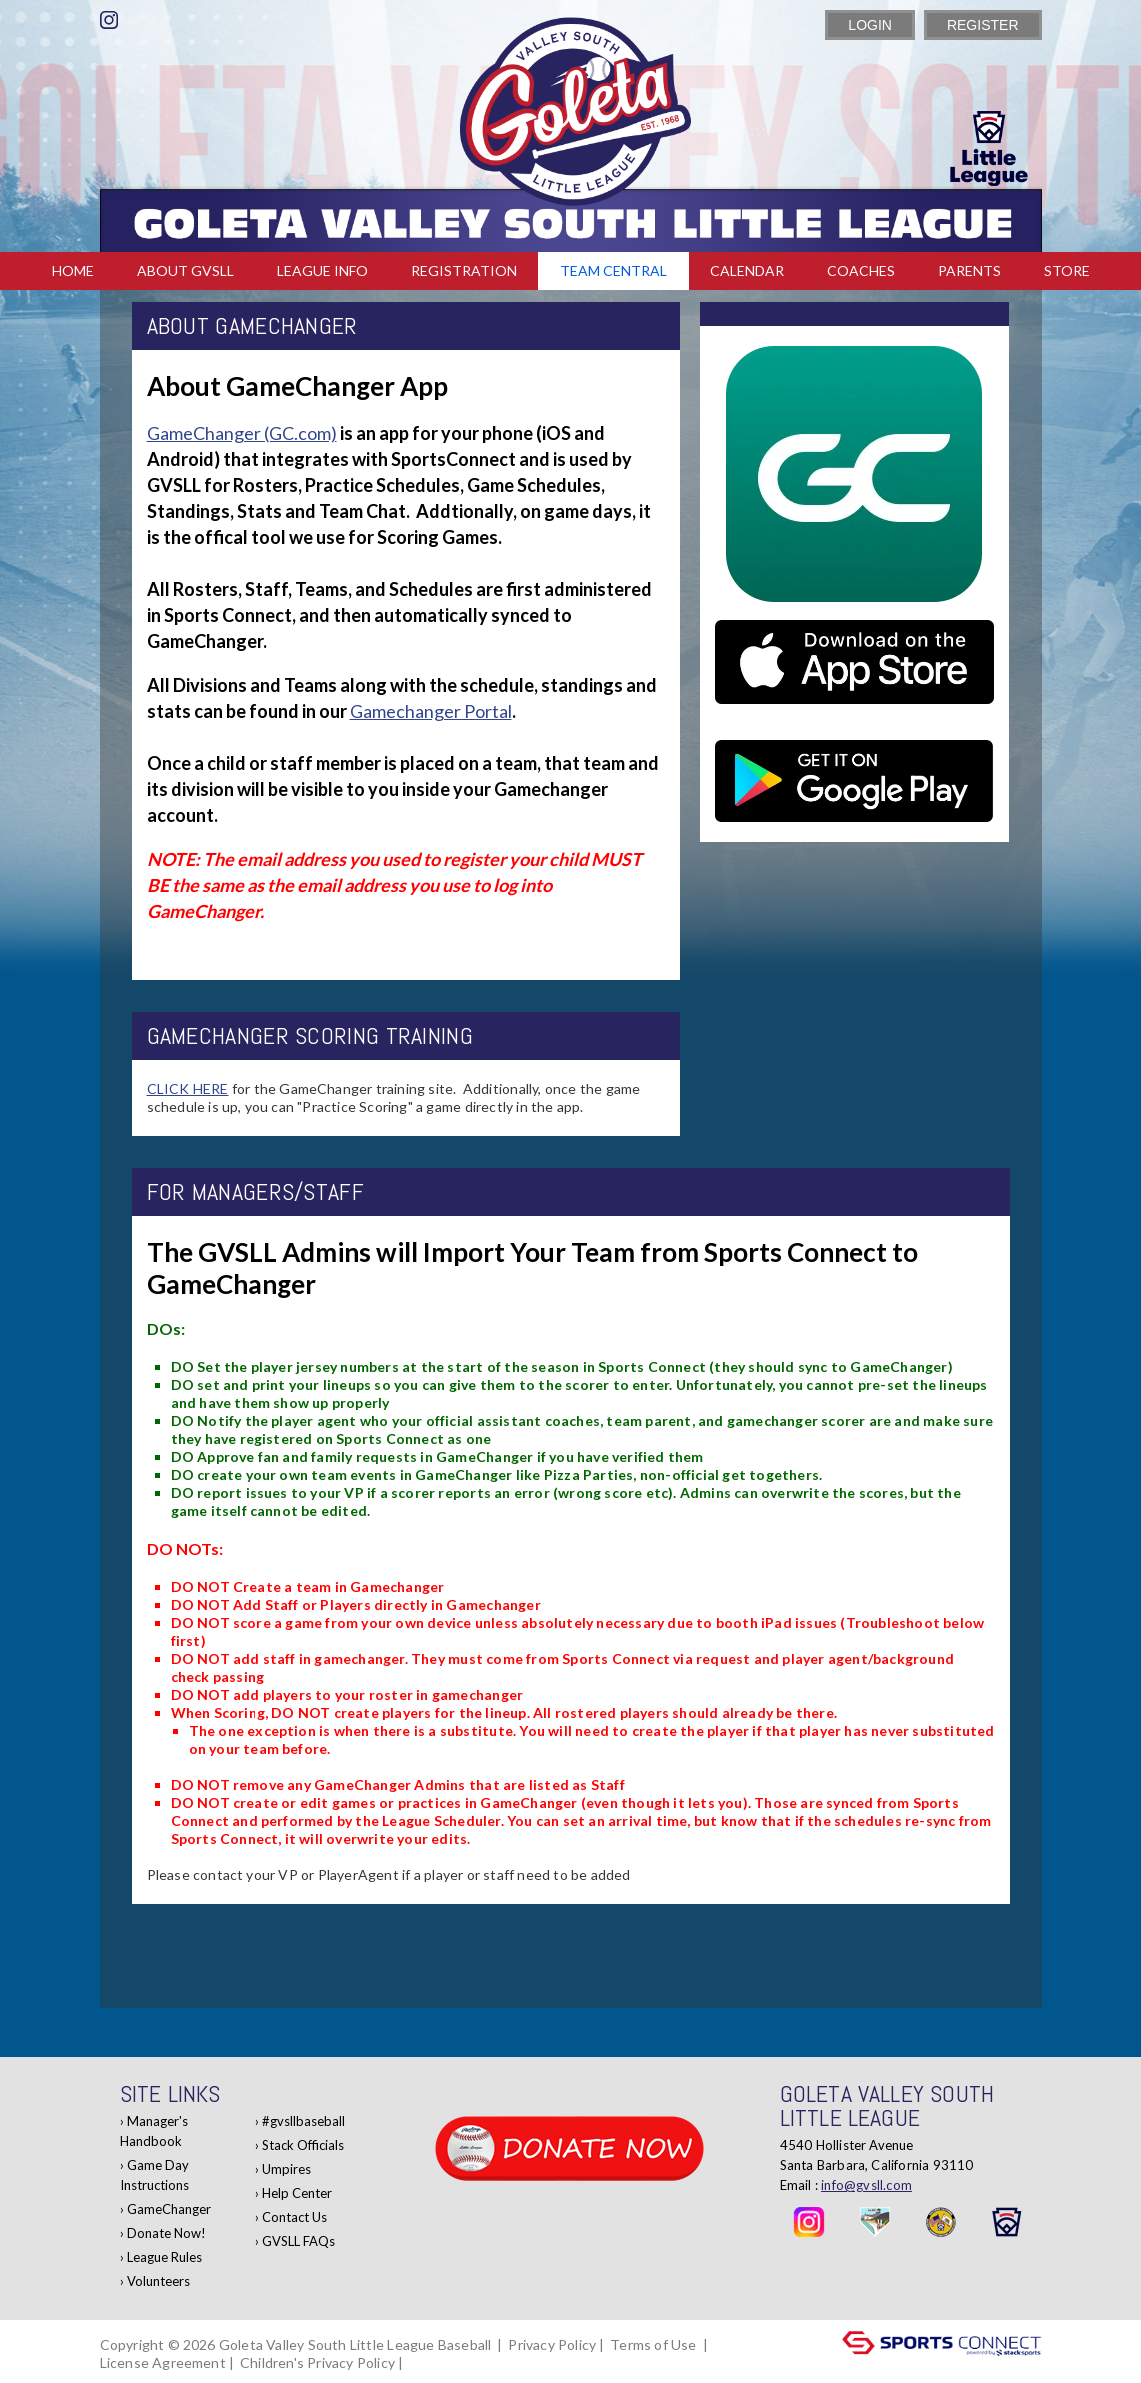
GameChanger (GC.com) (242, 433)
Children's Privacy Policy (317, 2362)
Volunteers (158, 2281)
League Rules (164, 2257)
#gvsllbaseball (303, 2121)
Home (73, 270)
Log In (435, 2362)
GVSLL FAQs (298, 2241)
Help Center (297, 2193)
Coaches (861, 270)
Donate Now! (166, 2233)
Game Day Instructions (154, 2175)
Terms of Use (653, 2344)
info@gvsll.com (866, 2185)
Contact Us (294, 2217)
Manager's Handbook (154, 2131)
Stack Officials (303, 2145)
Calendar (747, 270)
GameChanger (169, 2209)
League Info (322, 270)
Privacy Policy (552, 2344)
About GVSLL (185, 270)
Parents (969, 270)
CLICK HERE (188, 1088)
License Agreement (163, 2362)
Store (1067, 270)
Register (983, 25)
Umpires (286, 2169)
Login (870, 25)
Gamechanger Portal (431, 711)
